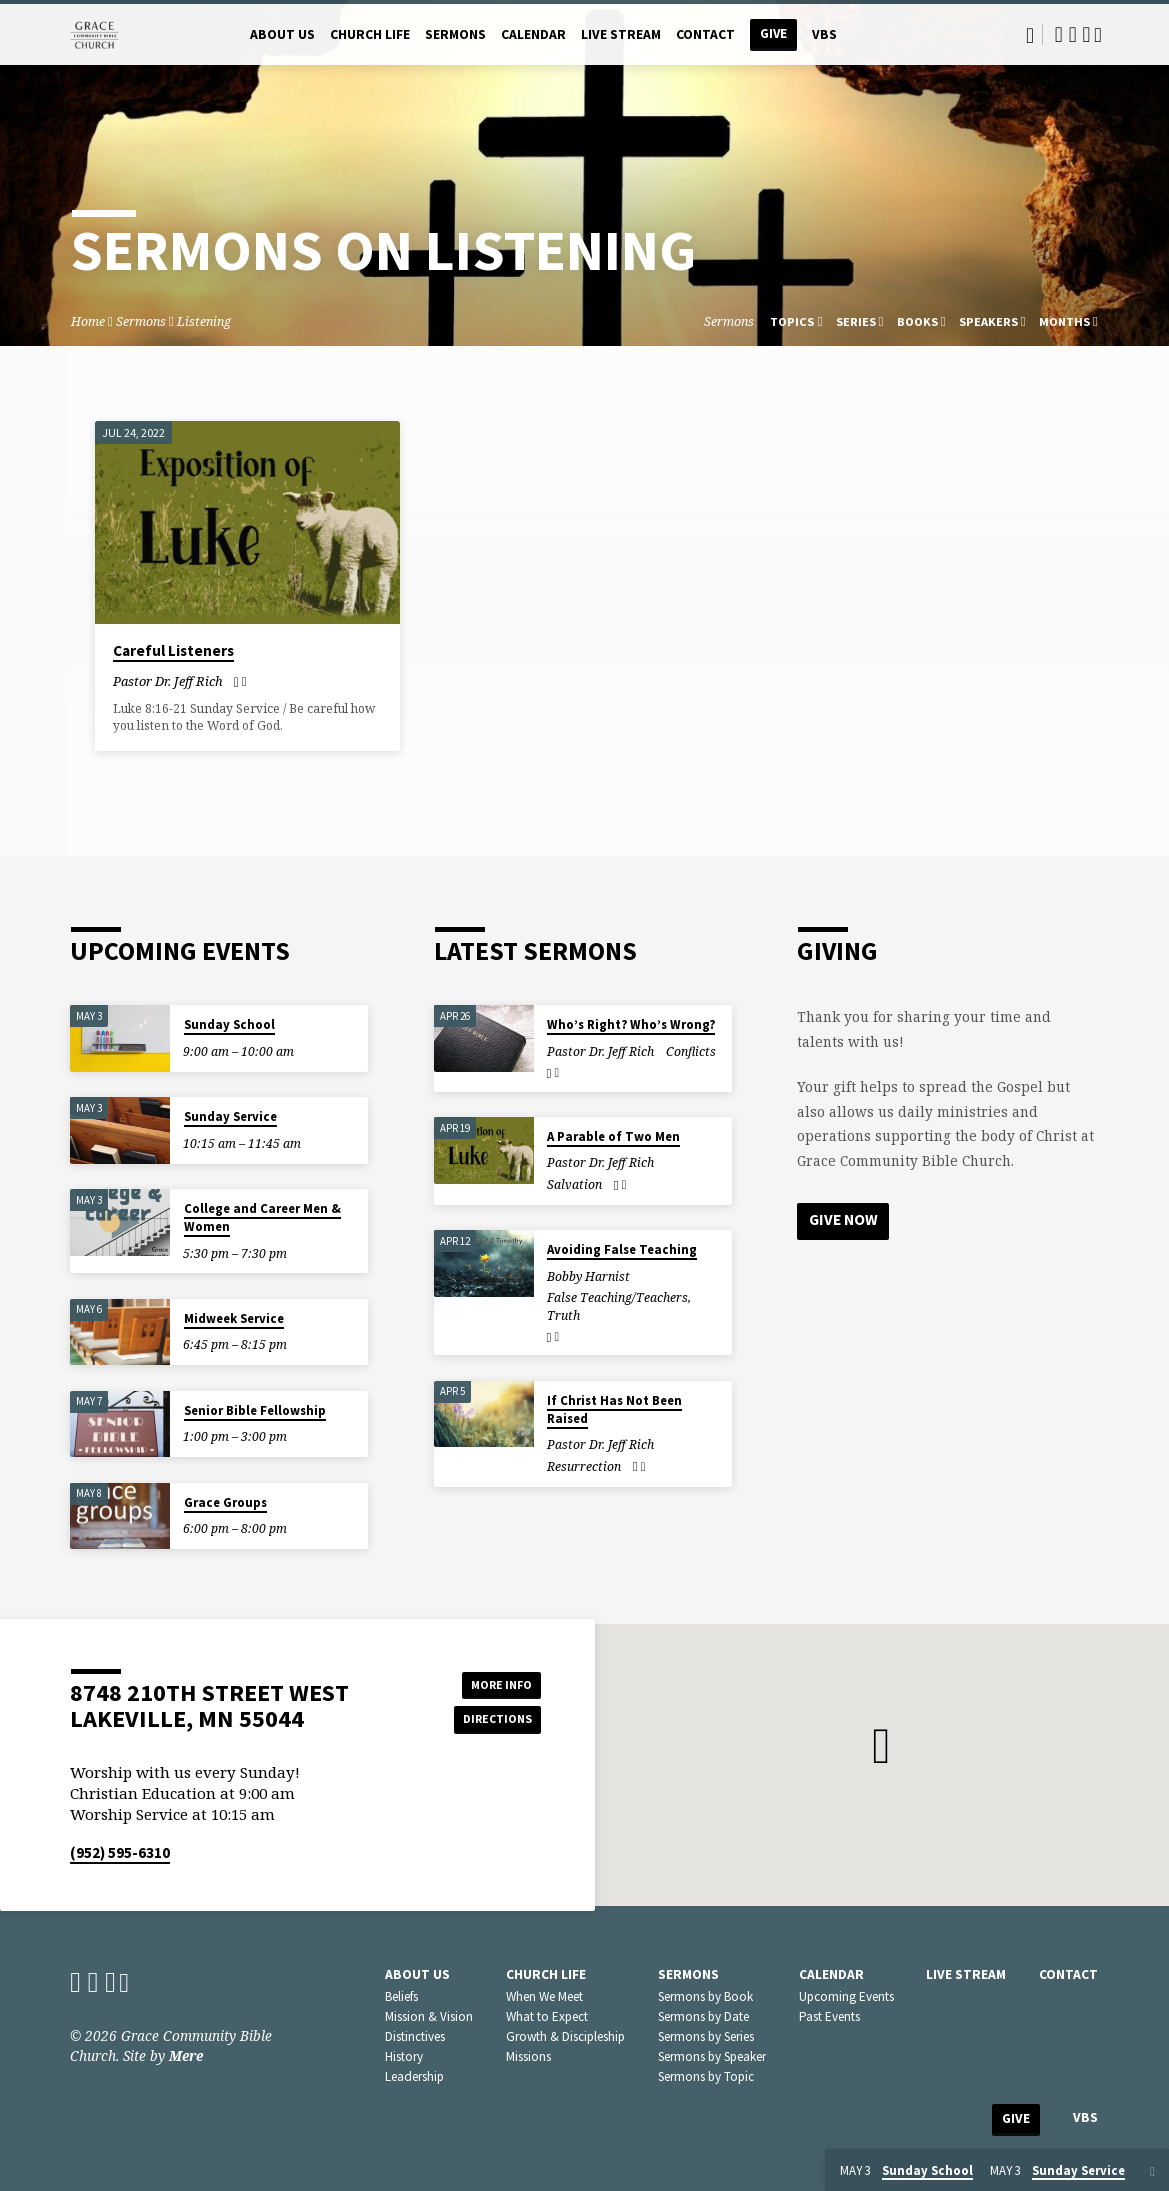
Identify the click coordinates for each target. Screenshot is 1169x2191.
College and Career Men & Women (262, 1217)
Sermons (455, 34)
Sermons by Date (703, 2016)
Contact (705, 34)
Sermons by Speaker (712, 2056)
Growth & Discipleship (565, 2036)
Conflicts (691, 1051)
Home (88, 321)
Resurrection (584, 1466)
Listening (204, 321)
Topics (796, 321)
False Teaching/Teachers (617, 1297)
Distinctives (415, 2036)
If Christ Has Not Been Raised (614, 1409)
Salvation (574, 1184)
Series (860, 321)
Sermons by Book (705, 1996)
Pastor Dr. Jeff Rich (168, 681)
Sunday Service (230, 1116)
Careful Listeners (173, 650)
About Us (282, 34)
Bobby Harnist (588, 1276)
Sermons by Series (706, 2036)
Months (1068, 321)
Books (921, 321)
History (404, 2056)
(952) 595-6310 (120, 1852)
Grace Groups (225, 1502)
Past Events (829, 2016)
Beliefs (401, 1996)
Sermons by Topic (706, 2076)
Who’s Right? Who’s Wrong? (631, 1024)
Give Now (845, 1221)
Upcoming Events (846, 1996)
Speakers (992, 321)
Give (773, 33)
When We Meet (544, 1996)
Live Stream (621, 34)
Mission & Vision (429, 2016)
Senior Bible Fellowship (255, 1410)
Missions (528, 2056)
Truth (563, 1315)
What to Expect (547, 2016)
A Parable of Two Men (613, 1136)
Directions (490, 1721)
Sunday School (229, 1024)
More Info (490, 1681)
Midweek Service (234, 1318)
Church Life (370, 34)
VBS (824, 34)
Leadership (414, 2076)
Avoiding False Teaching (622, 1249)
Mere (186, 2055)
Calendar (533, 34)
